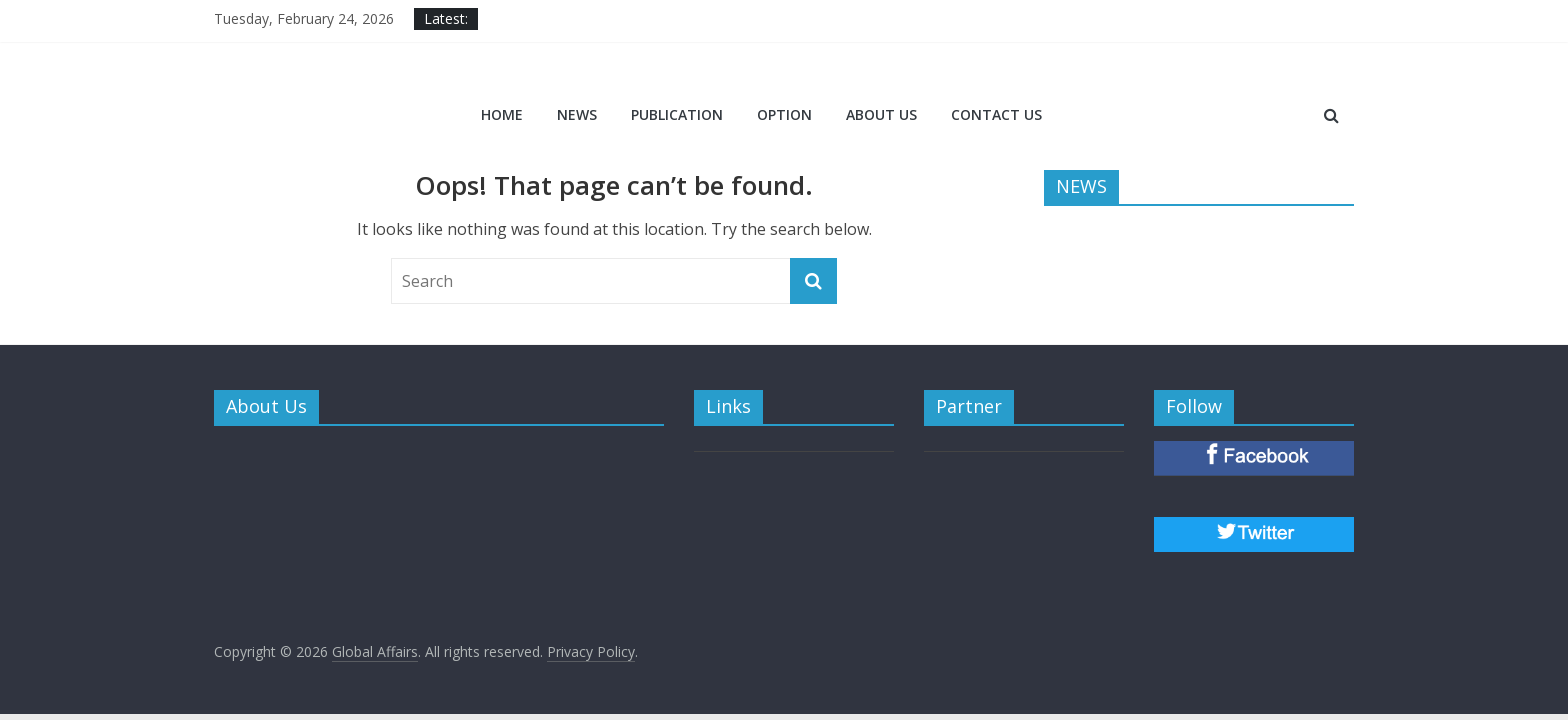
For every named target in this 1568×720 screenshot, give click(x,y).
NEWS (577, 114)
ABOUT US (881, 114)
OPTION (784, 114)
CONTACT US (996, 114)
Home (502, 114)
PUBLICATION (677, 114)
